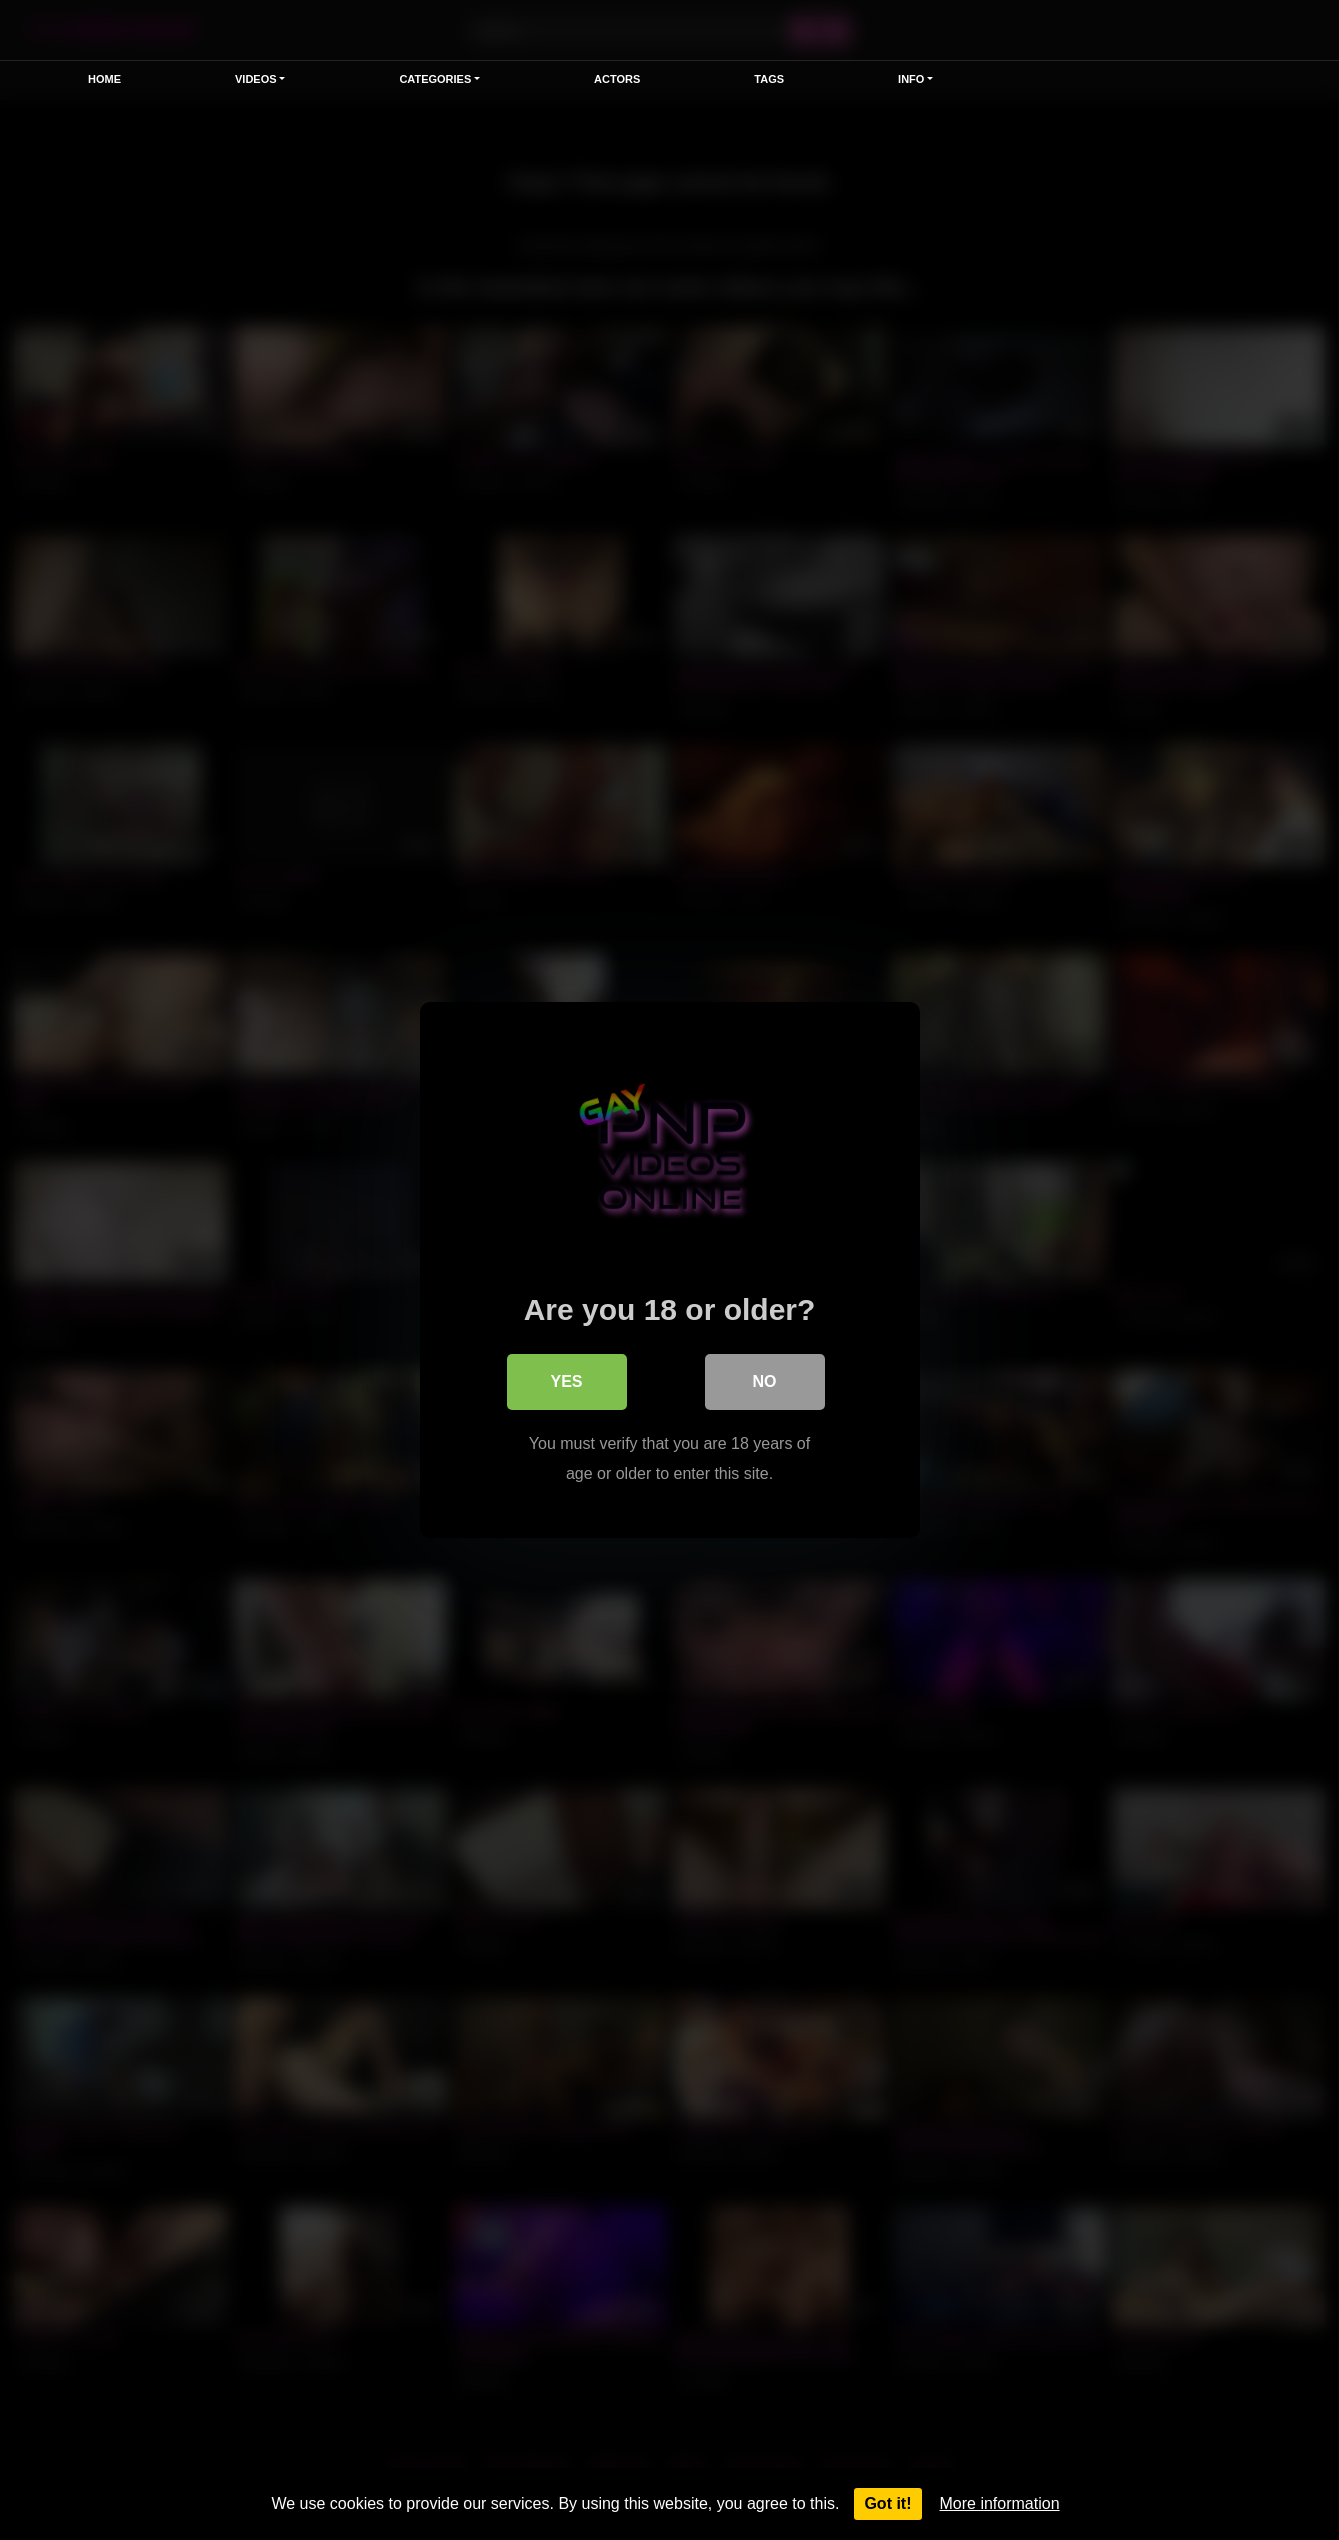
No (765, 1381)
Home (104, 79)
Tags (769, 79)
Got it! (887, 2503)
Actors (617, 79)
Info (911, 79)
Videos (256, 79)
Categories (435, 79)
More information (1000, 2503)
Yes (566, 1381)
